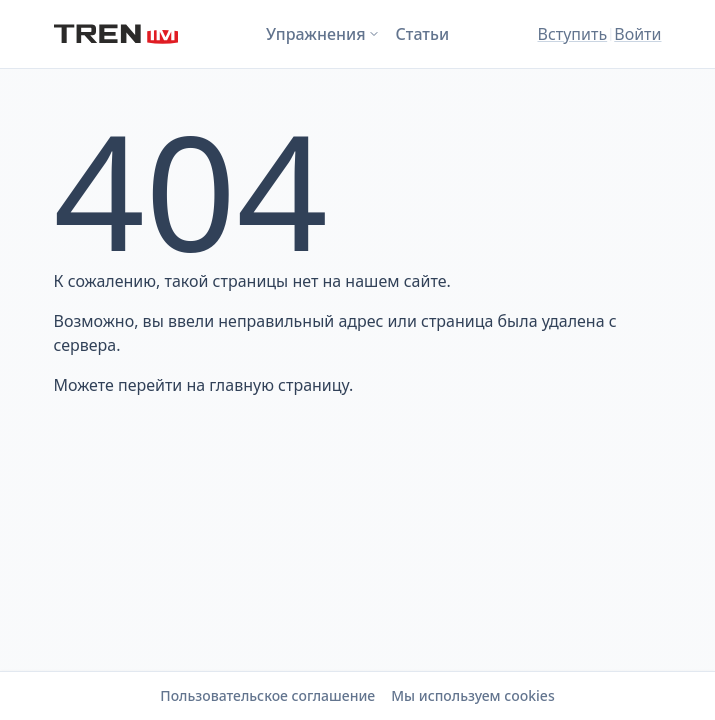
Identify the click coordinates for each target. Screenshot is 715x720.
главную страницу (279, 385)
